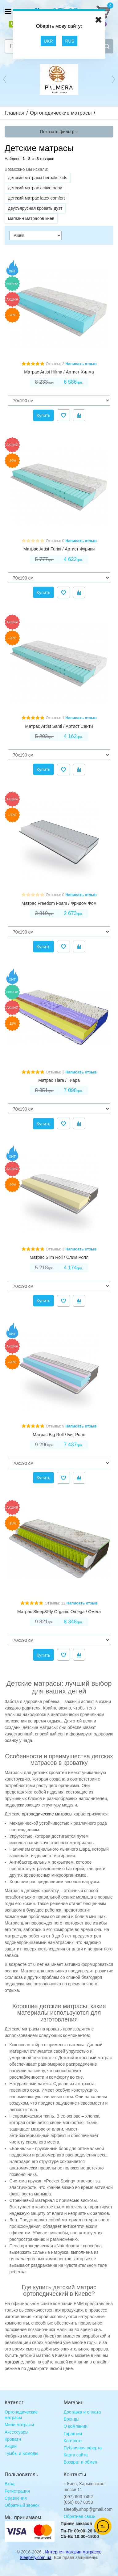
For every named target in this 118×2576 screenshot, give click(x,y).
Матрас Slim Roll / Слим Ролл (59, 1257)
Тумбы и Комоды (21, 2453)
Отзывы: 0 (55, 541)
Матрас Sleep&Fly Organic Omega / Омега (59, 1611)
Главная (14, 113)
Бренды (71, 2419)
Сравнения (16, 2498)
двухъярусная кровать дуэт (35, 208)
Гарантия (73, 2433)
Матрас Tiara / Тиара (58, 1080)
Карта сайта (76, 2454)
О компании (75, 2426)
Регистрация (17, 2491)
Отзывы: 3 (55, 1072)
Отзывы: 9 (55, 1426)
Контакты (73, 2440)
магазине (14, 2361)
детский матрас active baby (35, 187)
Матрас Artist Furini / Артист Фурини (59, 548)
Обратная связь (80, 2516)
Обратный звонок (22, 2505)
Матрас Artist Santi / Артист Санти (59, 726)
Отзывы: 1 (55, 718)
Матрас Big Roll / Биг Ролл (59, 1434)
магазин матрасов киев (31, 218)
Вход (9, 2483)
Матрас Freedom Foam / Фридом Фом (59, 903)
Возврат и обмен (80, 2462)
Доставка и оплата (82, 2411)
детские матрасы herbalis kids (37, 177)
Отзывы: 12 (55, 1603)
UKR (48, 41)
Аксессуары (16, 2432)
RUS (70, 41)
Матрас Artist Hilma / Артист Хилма (59, 371)
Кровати (13, 2439)
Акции (11, 2446)
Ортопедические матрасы (61, 113)
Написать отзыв (80, 364)
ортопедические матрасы (47, 1813)
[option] (59, 79)
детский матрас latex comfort (36, 198)
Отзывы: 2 (55, 364)
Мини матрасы (19, 2424)
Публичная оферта (83, 2447)
